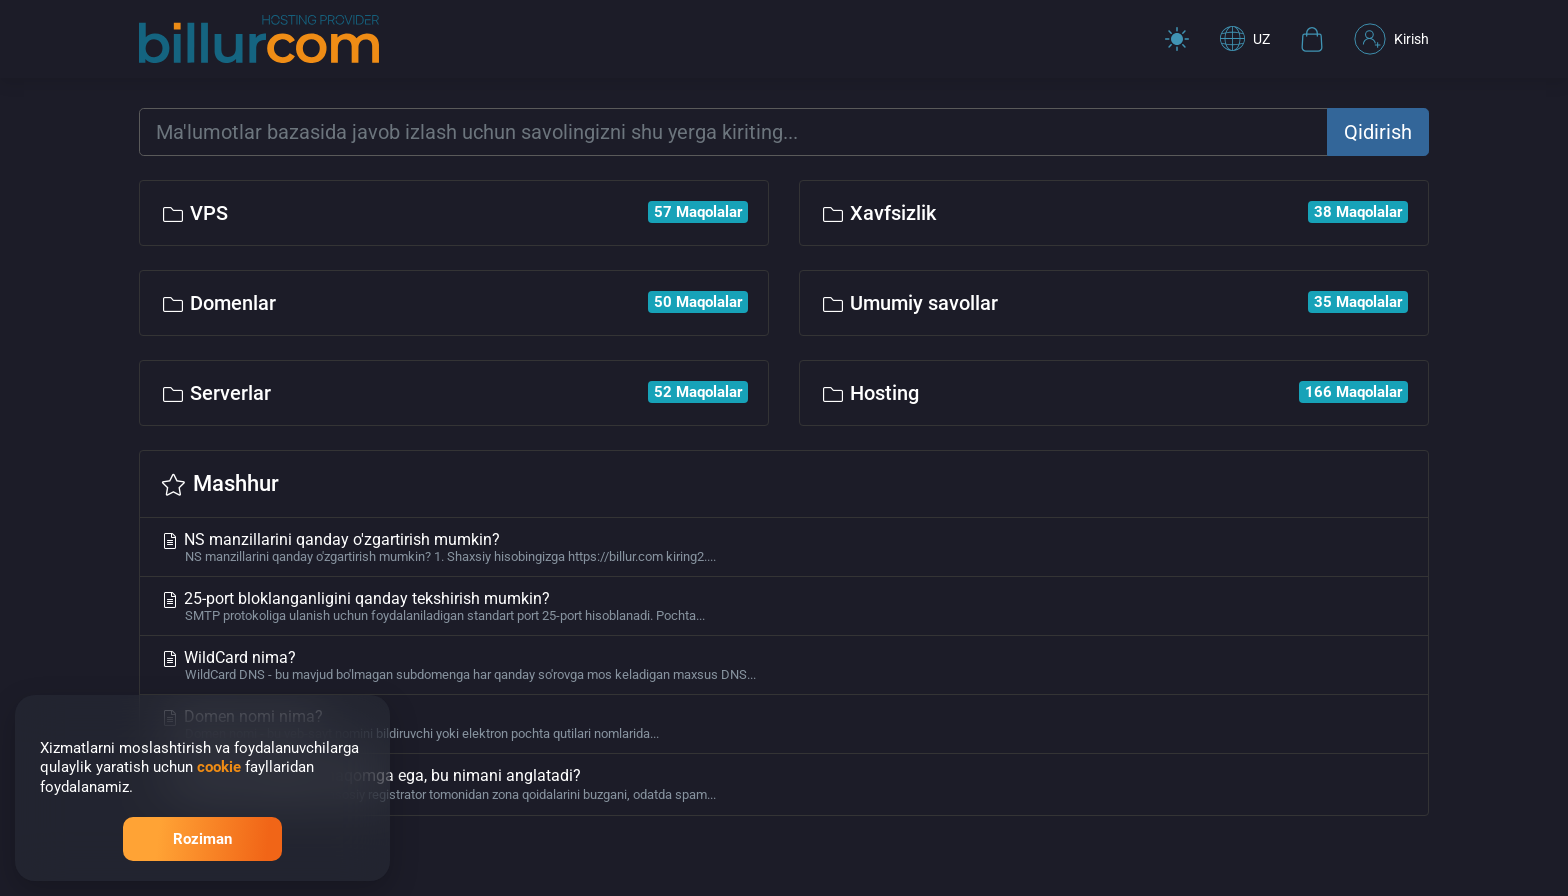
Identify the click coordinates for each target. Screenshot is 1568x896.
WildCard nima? (784, 665)
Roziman (202, 839)
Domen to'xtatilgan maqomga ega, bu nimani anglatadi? (784, 784)
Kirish (1391, 39)
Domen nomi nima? (784, 724)
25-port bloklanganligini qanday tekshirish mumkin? (784, 606)
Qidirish (1378, 132)
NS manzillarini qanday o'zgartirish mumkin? (784, 547)
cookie (219, 767)
